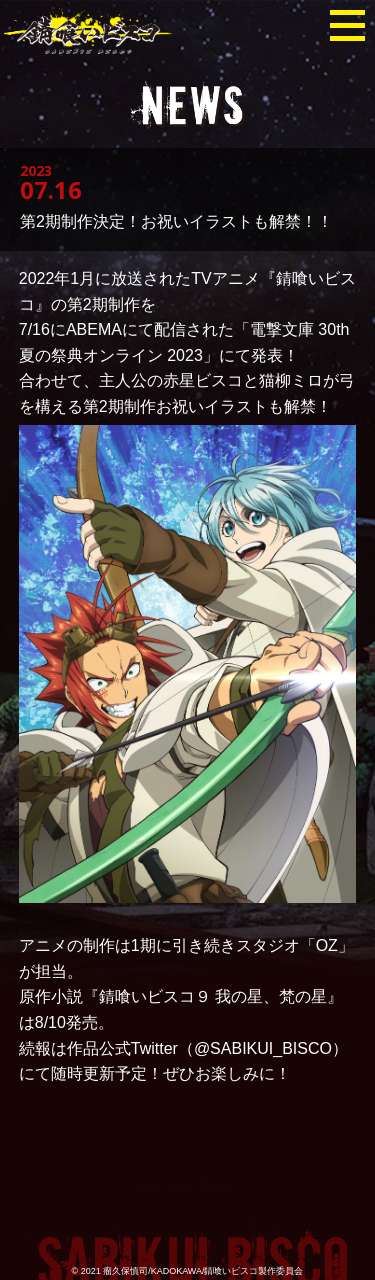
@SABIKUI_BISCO (263, 1048)
